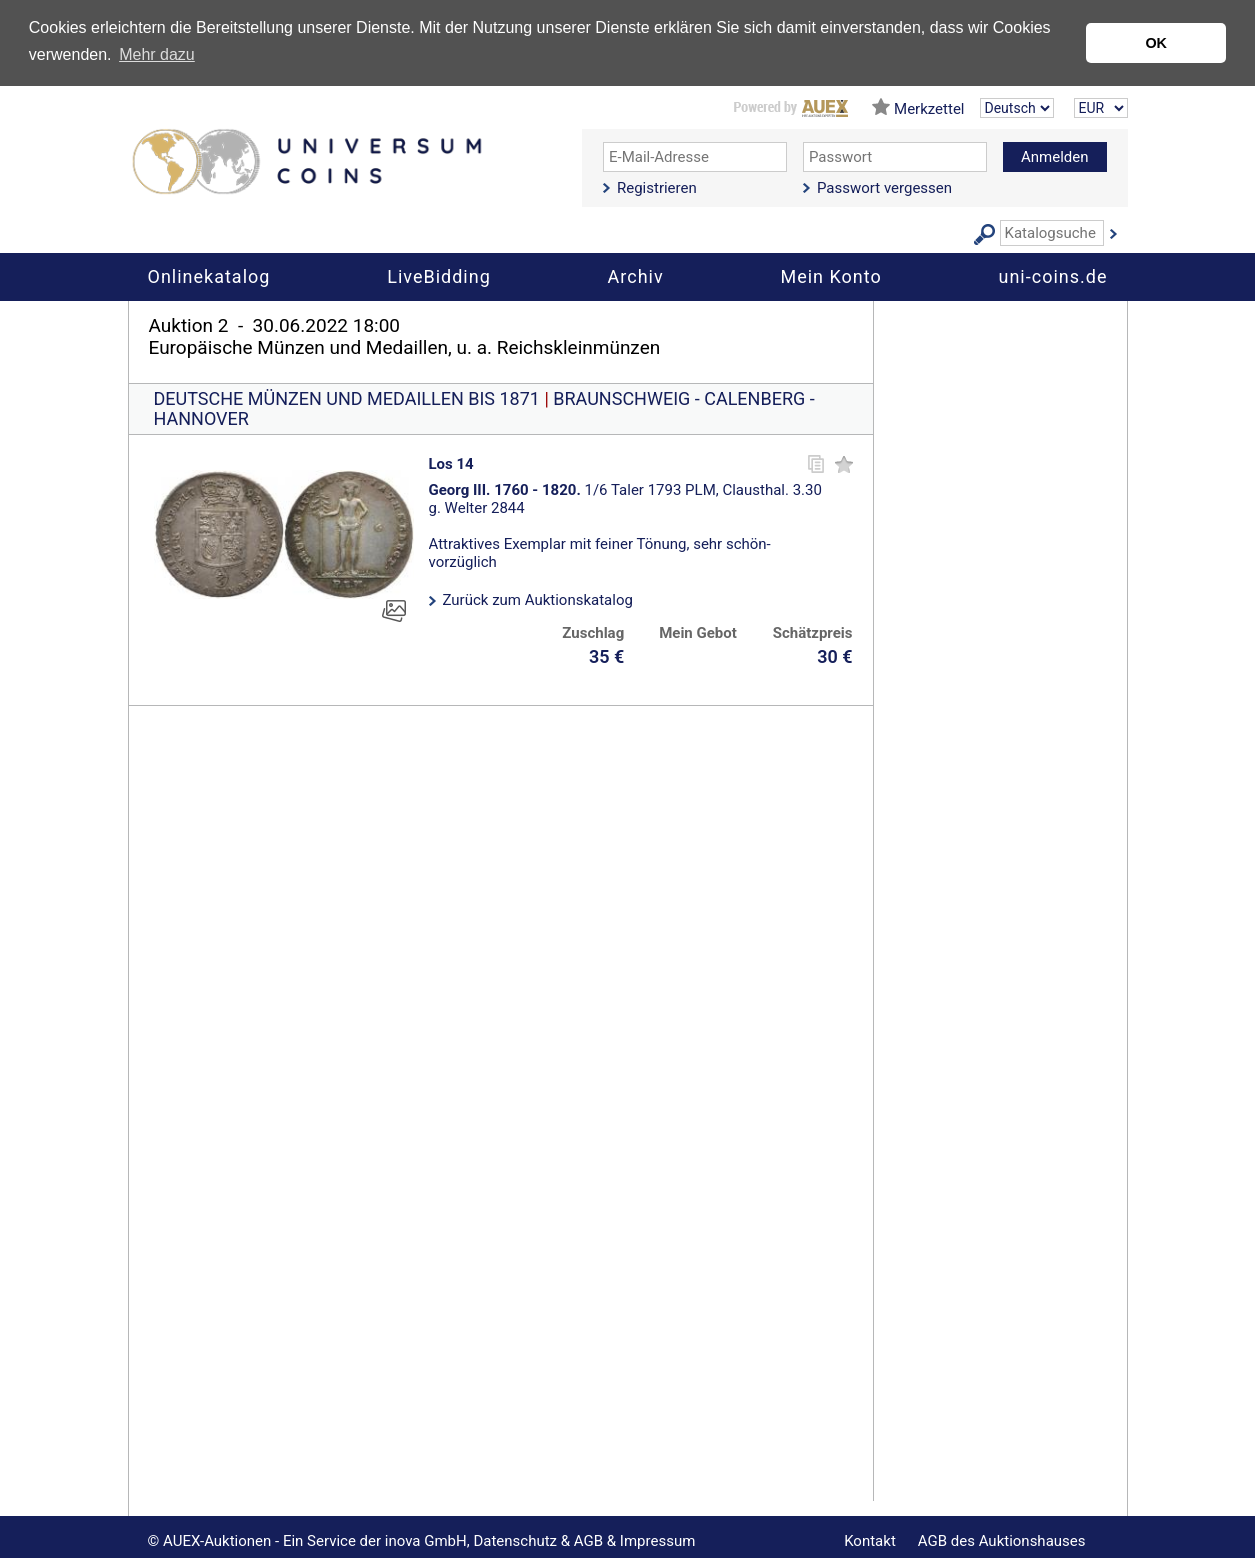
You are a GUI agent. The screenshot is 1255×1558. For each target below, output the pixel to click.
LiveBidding (439, 276)
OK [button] (1156, 43)
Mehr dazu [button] (157, 54)
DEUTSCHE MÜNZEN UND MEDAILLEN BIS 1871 (347, 398)
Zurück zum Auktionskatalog (538, 600)
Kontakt (870, 1541)
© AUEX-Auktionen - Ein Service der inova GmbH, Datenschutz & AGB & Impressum (422, 1541)
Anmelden (1055, 157)
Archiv (636, 276)
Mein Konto (830, 276)
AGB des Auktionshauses (1002, 1541)
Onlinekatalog (209, 276)
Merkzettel (929, 109)
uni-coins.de (1053, 276)
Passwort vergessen (884, 188)
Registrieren (657, 188)
